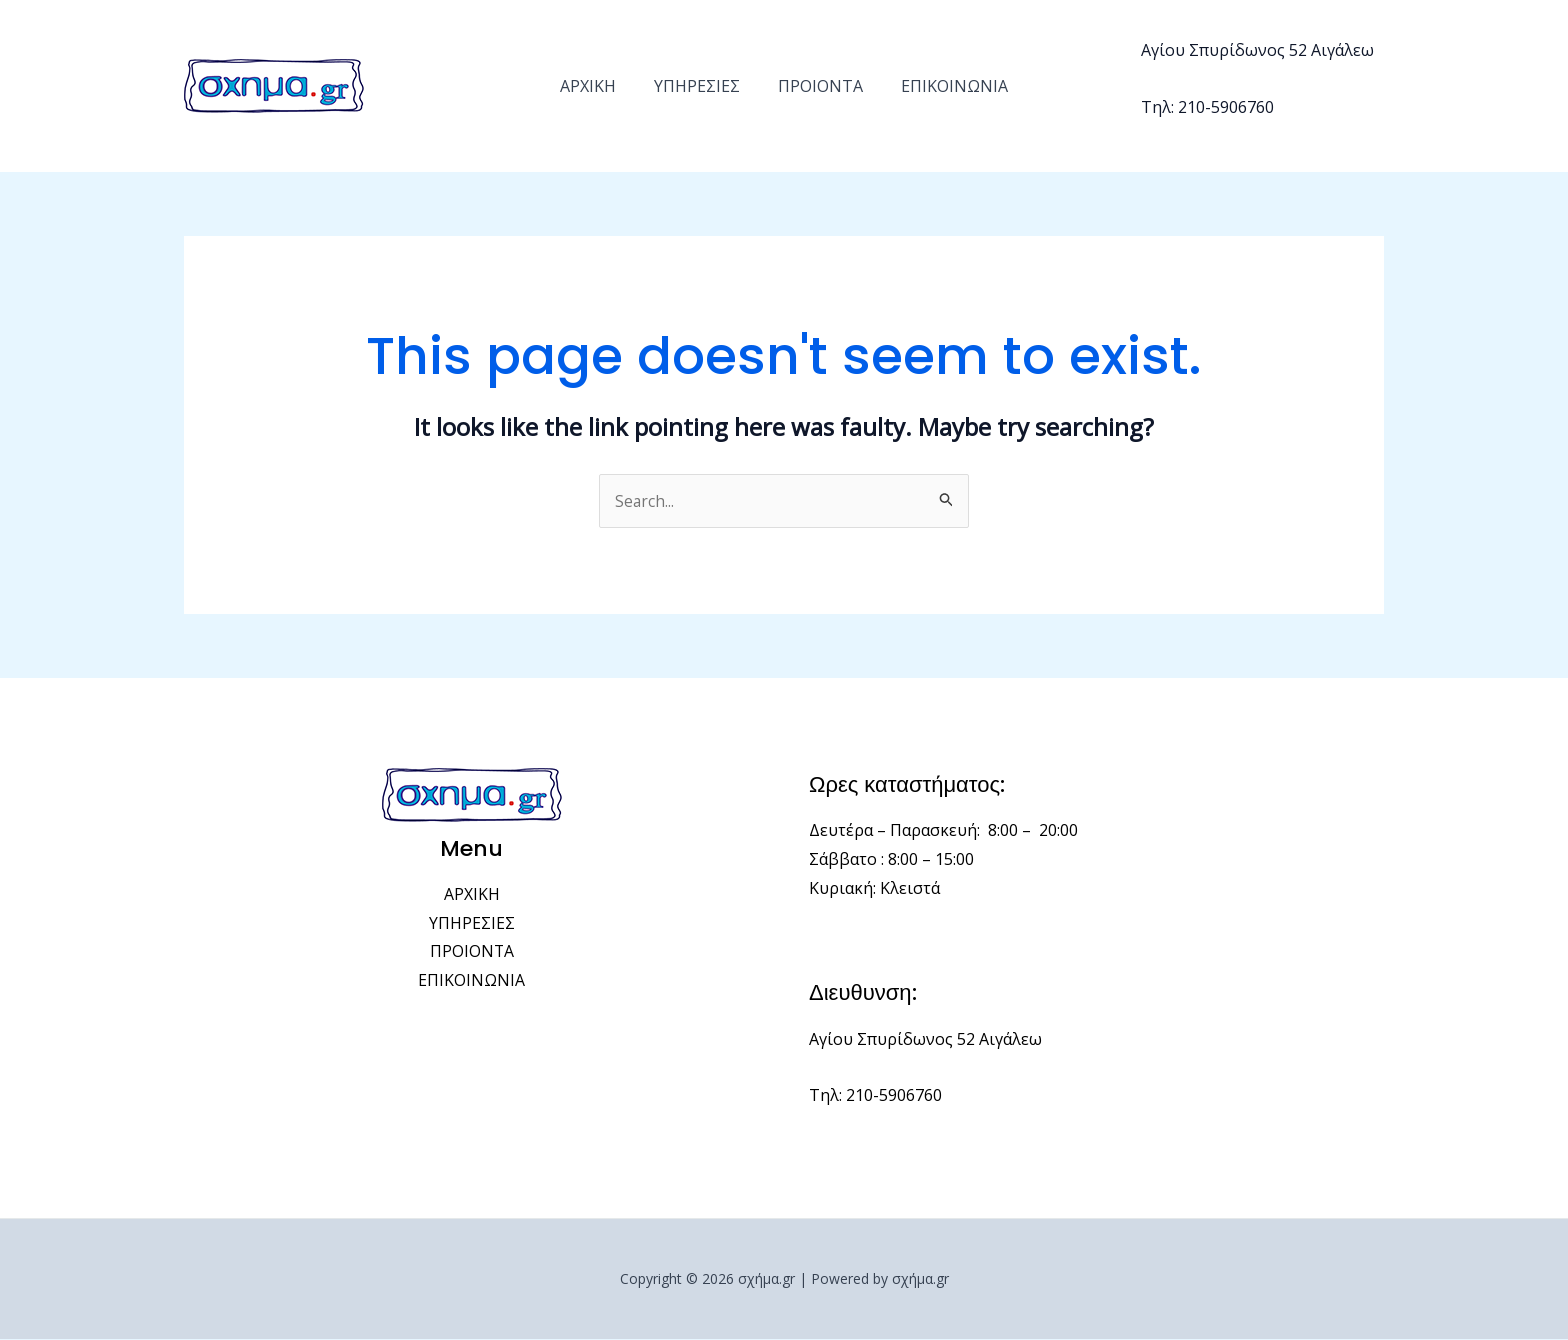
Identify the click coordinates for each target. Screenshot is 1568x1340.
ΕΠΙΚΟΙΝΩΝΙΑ (945, 86)
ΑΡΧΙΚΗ (597, 86)
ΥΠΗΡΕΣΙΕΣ (700, 86)
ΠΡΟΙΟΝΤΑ (817, 86)
